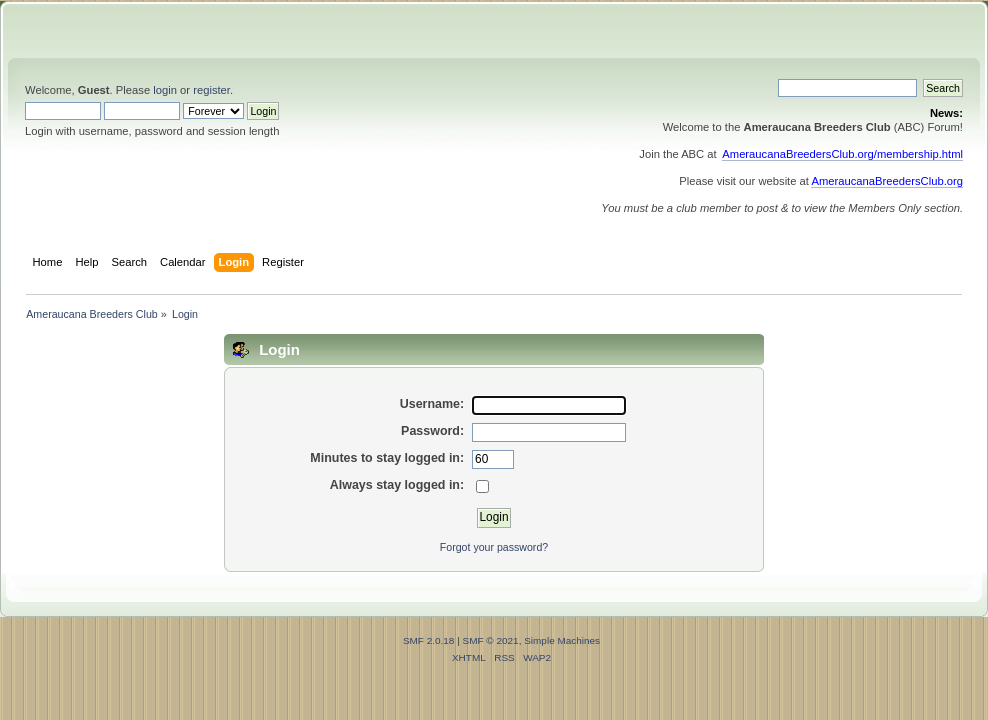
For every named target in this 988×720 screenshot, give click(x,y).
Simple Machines (562, 640)
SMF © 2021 (491, 640)
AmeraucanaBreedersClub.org (887, 181)
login (165, 90)
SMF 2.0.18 (429, 640)
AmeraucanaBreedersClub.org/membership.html (842, 154)
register (211, 90)
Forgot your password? (494, 547)
